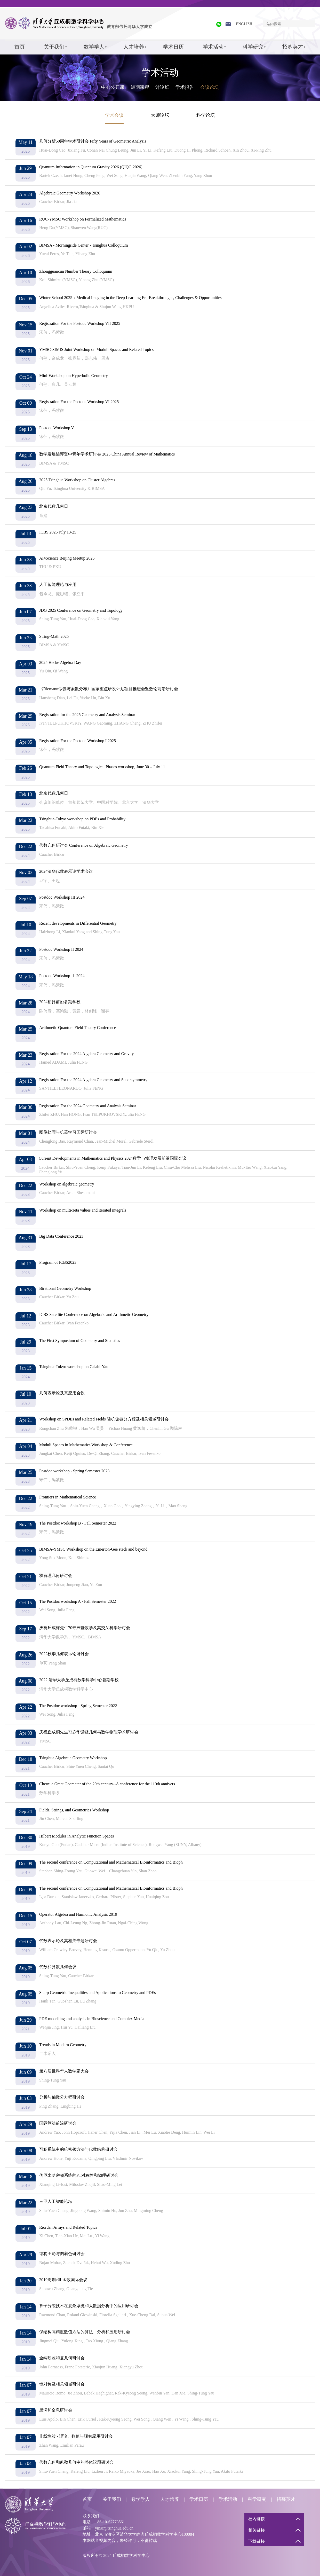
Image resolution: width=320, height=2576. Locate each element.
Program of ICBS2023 (57, 1262)
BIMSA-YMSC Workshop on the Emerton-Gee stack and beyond (93, 1549)
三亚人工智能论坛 (55, 2201)
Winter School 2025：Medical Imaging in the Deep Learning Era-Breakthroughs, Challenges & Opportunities (130, 297)
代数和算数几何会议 (57, 1967)
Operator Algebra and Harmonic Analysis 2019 (78, 1914)
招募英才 (292, 47)
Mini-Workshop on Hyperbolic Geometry (73, 375)
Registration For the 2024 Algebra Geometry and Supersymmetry (93, 1080)
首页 (19, 47)
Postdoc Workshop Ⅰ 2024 (62, 975)
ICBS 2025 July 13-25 (57, 532)
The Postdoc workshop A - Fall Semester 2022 (77, 1601)
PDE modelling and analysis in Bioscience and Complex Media (91, 2018)
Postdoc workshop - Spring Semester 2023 (74, 1471)
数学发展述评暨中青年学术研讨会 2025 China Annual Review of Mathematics (107, 454)
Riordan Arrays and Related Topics (68, 2227)
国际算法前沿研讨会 (57, 2123)
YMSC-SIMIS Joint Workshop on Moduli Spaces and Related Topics (96, 349)
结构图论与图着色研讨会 (62, 2253)
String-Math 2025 (54, 636)
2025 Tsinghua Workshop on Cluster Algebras (77, 480)
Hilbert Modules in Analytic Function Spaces (76, 1836)
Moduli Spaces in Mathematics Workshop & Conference (86, 1445)
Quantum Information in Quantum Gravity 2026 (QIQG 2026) (90, 167)
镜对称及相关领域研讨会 (62, 2384)
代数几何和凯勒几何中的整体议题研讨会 (76, 2462)
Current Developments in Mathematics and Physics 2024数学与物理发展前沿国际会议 (112, 1158)
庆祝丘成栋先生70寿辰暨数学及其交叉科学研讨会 (84, 1627)
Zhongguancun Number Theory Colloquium (75, 271)
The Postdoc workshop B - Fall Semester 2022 (77, 1523)
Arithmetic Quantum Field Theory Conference (77, 1027)
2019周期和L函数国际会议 (63, 2279)
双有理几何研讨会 (55, 1575)
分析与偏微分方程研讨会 (62, 2097)
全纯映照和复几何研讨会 (62, 2358)
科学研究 (253, 47)
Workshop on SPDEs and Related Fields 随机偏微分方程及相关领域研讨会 (104, 1419)
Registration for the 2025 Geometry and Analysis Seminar (87, 714)
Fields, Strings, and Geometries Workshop (74, 1810)
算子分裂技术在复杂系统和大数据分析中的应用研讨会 (88, 2306)
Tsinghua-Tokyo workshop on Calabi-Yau (73, 1366)
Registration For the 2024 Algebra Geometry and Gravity (86, 1053)
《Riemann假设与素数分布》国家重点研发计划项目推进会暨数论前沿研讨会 (108, 689)
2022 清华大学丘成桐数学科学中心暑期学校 (79, 1680)
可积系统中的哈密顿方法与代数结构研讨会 (78, 2149)
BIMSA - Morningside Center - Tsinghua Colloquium (83, 245)
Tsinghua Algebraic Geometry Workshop (73, 1758)
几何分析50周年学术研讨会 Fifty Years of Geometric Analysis (92, 141)
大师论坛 (160, 115)
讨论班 (162, 87)
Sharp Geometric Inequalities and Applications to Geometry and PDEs (97, 1992)
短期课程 (140, 87)
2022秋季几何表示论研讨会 (64, 1654)
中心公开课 (112, 87)
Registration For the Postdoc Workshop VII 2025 (79, 323)
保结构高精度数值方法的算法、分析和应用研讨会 (84, 2332)
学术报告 (184, 87)
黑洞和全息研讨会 (55, 2410)
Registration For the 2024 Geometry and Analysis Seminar (87, 1106)
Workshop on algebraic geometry (66, 1184)
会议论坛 (209, 87)
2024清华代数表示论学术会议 (66, 871)
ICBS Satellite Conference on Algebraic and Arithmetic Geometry (93, 1314)
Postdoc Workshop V (56, 428)
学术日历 (173, 47)
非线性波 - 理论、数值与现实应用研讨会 (76, 2436)
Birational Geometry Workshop (65, 1288)
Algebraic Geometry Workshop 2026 (69, 193)
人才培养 (133, 47)
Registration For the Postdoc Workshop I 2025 (77, 741)
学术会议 (114, 115)
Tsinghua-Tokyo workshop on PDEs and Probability (82, 819)
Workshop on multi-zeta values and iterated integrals (82, 1210)
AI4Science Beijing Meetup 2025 (67, 558)
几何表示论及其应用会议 (62, 1393)
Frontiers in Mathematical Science (67, 1497)
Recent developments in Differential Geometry (78, 923)
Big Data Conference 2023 (61, 1236)
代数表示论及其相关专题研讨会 (68, 1940)
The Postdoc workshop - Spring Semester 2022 (78, 1705)
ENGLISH (244, 24)
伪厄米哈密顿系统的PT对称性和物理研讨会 (78, 2175)
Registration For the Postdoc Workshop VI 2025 (79, 401)
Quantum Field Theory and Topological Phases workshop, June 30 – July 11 (102, 767)
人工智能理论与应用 (57, 584)
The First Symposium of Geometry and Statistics (79, 1340)
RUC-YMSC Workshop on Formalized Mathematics (82, 219)
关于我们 (54, 47)
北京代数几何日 (53, 506)
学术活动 (213, 47)
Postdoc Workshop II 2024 (61, 949)
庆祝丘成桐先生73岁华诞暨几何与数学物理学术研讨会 (88, 1732)
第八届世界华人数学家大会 (64, 2071)
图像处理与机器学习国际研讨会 (68, 1132)
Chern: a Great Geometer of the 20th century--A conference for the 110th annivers (107, 1784)
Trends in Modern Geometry (62, 2045)
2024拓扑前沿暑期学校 (60, 1002)
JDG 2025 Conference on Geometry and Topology (81, 610)
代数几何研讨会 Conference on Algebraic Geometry (83, 845)
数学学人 (94, 47)
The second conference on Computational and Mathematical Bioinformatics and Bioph (111, 1862)
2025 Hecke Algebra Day (60, 662)
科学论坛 (205, 115)
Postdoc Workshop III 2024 (62, 897)
